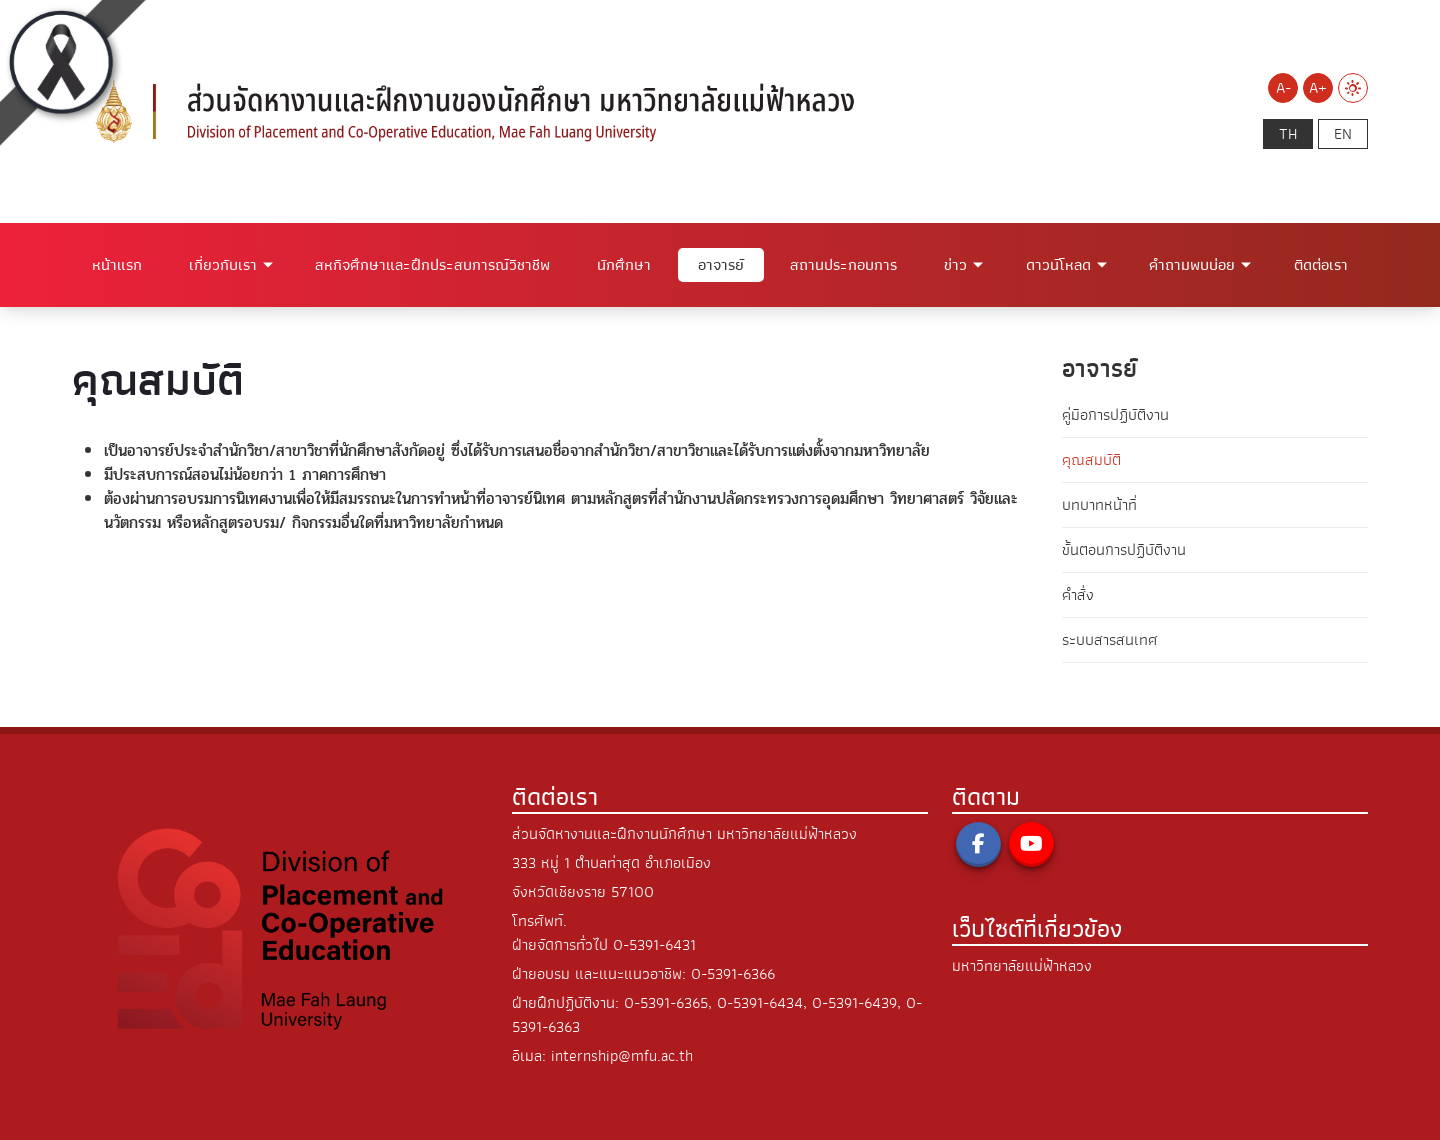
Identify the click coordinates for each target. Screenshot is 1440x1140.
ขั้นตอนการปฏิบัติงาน (1124, 550)
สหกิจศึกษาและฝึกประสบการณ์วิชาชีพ (432, 265)
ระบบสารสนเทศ (1110, 640)
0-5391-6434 (760, 1003)
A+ (1318, 88)
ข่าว (955, 265)
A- (1283, 88)
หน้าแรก (117, 265)
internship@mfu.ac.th (622, 1056)
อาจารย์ (721, 265)
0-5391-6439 (854, 1003)
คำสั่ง (1078, 595)
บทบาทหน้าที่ (1099, 505)
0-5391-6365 (666, 1003)
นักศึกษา (624, 265)
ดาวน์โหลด (1058, 265)
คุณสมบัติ (1091, 460)
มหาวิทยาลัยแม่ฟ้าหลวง (1022, 966)
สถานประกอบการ (843, 265)
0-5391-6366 (733, 974)
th (1288, 134)
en (1343, 134)
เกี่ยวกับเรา (223, 265)
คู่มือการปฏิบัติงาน (1115, 415)
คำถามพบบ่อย (1192, 265)
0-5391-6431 (654, 945)
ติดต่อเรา (1321, 265)
